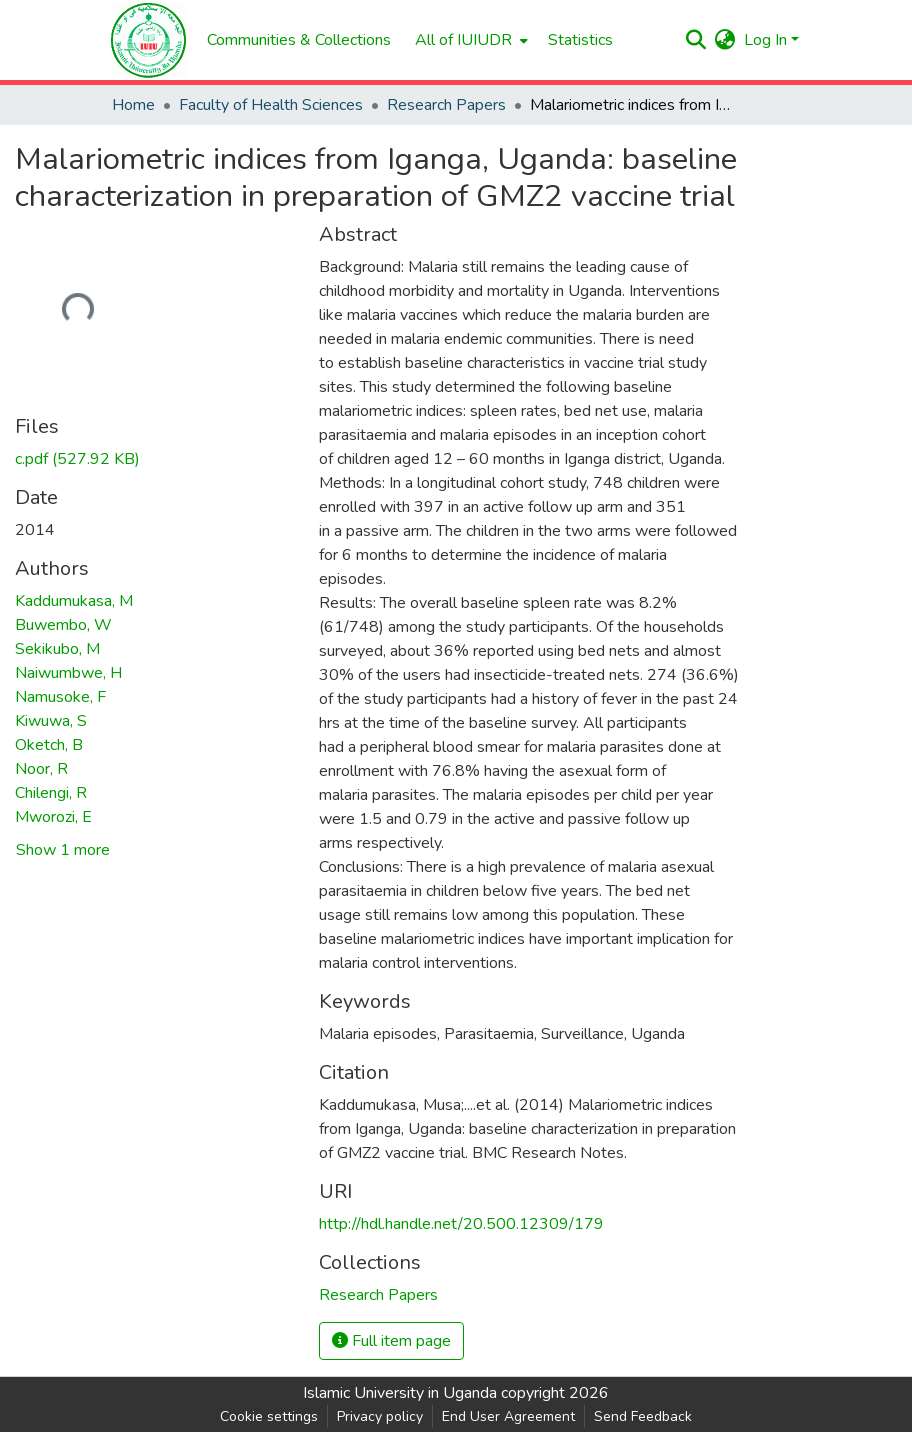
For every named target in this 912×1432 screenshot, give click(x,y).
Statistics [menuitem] (580, 40)
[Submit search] (696, 40)
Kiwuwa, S (51, 721)
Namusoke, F (60, 697)
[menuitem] (469, 40)
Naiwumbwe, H (68, 673)
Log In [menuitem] (765, 40)
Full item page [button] (391, 1341)
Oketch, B (49, 745)
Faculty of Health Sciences (271, 105)
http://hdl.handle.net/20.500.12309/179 (461, 1224)
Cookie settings (269, 1416)
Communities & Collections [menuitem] (299, 40)
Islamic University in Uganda (400, 1393)
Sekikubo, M (57, 649)
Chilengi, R (51, 793)
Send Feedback (643, 1416)
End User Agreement (508, 1416)
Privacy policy (380, 1416)
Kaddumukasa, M (74, 601)
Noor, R (41, 769)
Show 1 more (63, 850)
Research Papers (446, 105)
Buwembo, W (63, 625)
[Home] (149, 40)
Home (133, 105)
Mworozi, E (53, 817)
